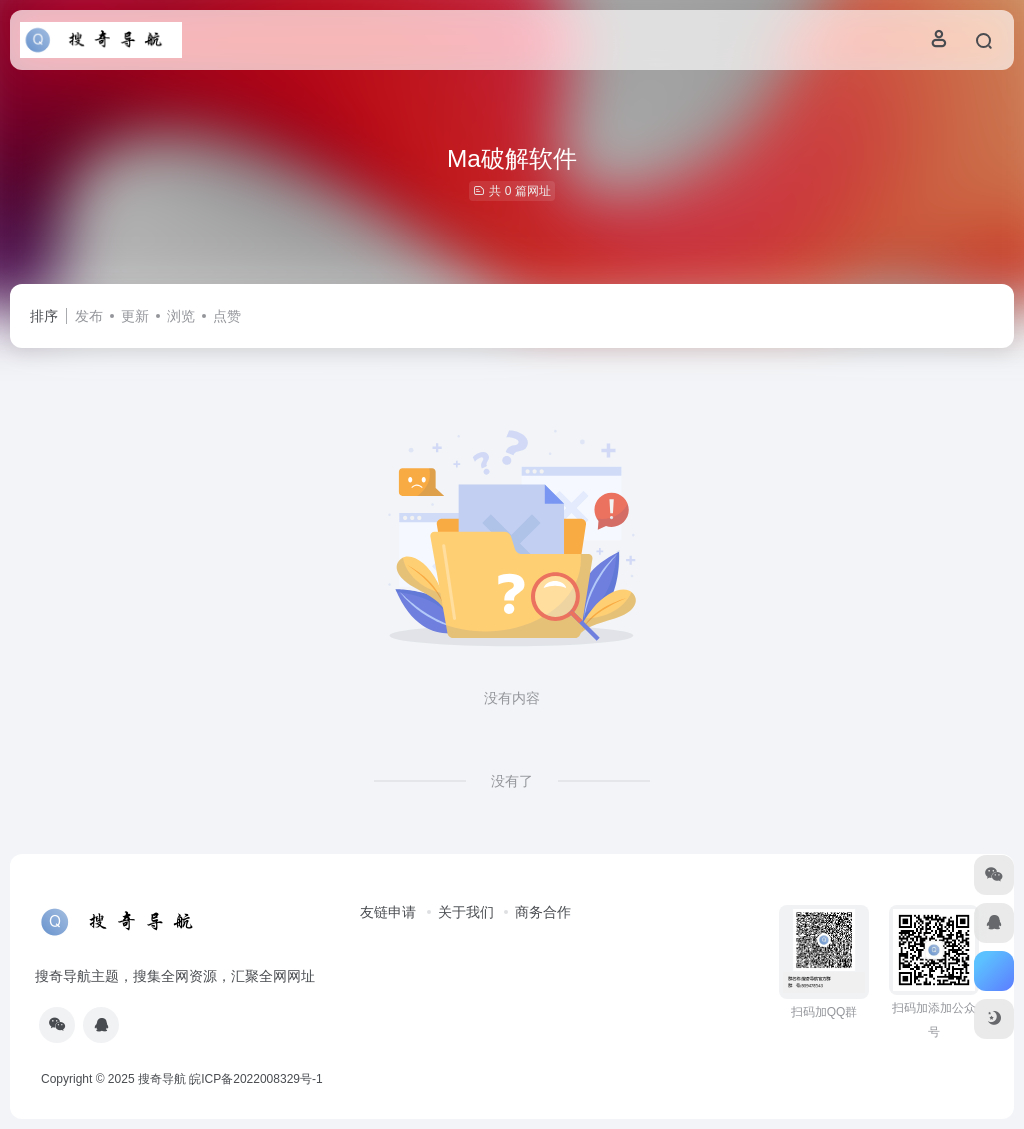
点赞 (227, 316)
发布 (89, 316)
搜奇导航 (162, 1079)
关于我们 (466, 912)
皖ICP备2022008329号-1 (255, 1079)
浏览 (181, 316)
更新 (135, 316)
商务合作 (543, 912)
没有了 (512, 781)
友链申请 (388, 912)
